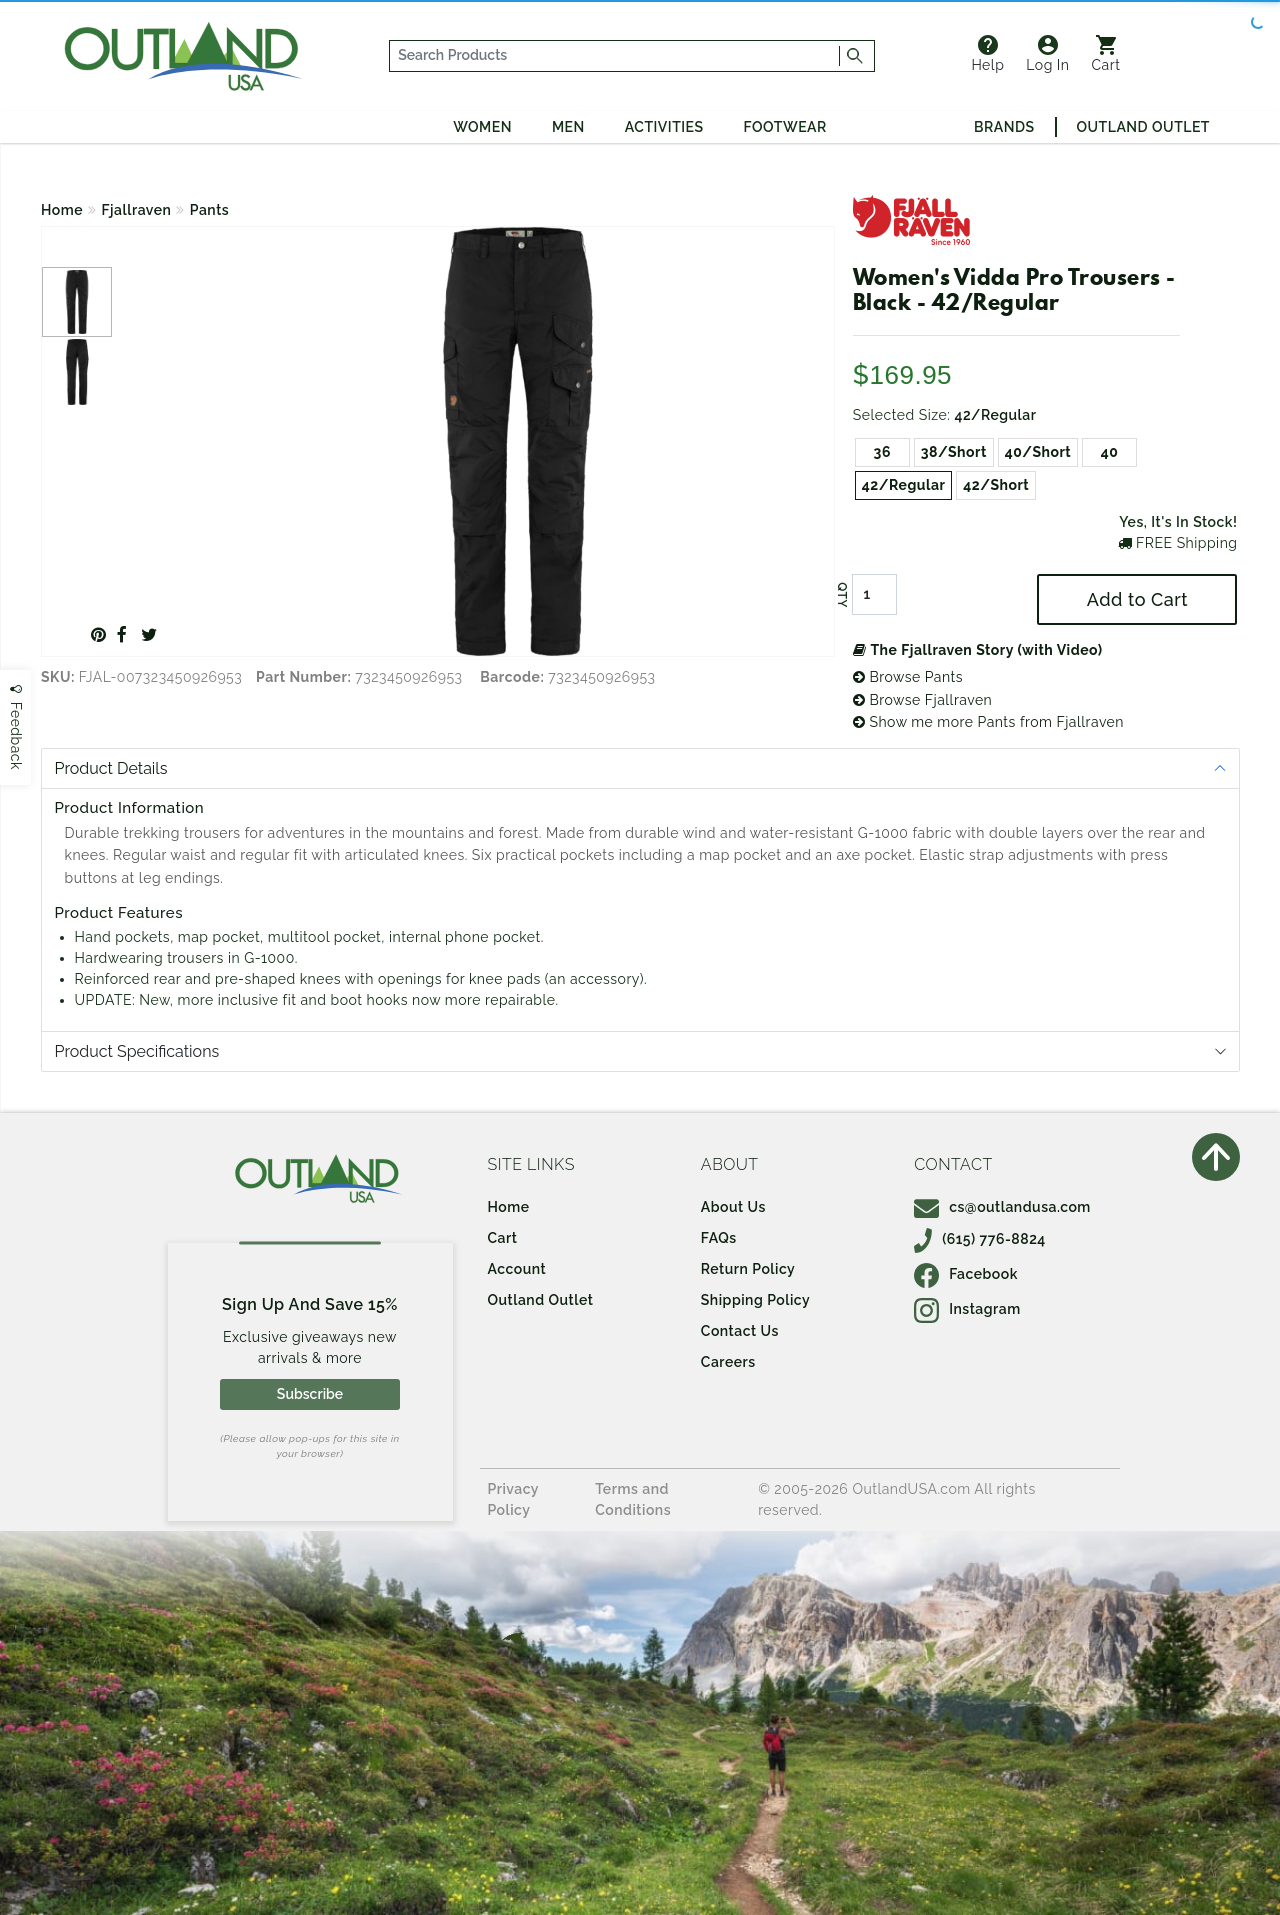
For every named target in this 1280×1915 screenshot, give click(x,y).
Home (62, 210)
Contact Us (740, 1331)
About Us (733, 1207)
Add (1137, 599)
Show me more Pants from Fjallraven (988, 722)
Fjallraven (137, 210)
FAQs (719, 1238)
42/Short (996, 485)
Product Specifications (137, 1051)
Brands (1004, 127)
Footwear (785, 127)
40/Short (1038, 452)
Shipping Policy (755, 1300)
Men (568, 127)
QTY (842, 595)
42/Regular (904, 485)
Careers (728, 1362)
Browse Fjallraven (922, 700)
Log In (1047, 54)
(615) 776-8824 (980, 1239)
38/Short (954, 452)
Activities (664, 127)
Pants (209, 210)
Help (987, 54)
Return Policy (748, 1269)
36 (882, 452)
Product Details (111, 768)
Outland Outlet (1143, 127)
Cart (1106, 54)
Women (482, 127)
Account (517, 1269)
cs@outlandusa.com (1002, 1207)
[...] (615, 56)
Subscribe (310, 1394)
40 (1110, 452)
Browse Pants (908, 677)
